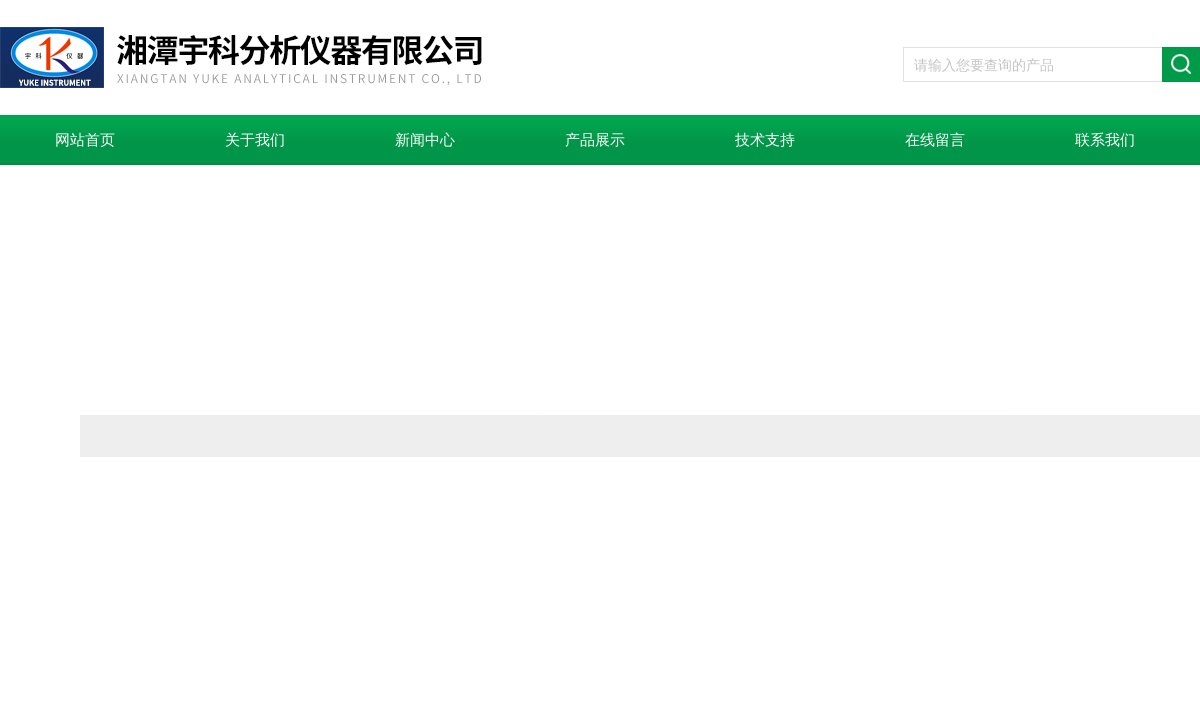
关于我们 (255, 140)
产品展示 (595, 140)
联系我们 (1105, 140)
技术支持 (765, 140)
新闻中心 (425, 140)
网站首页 (85, 140)
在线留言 (935, 140)
